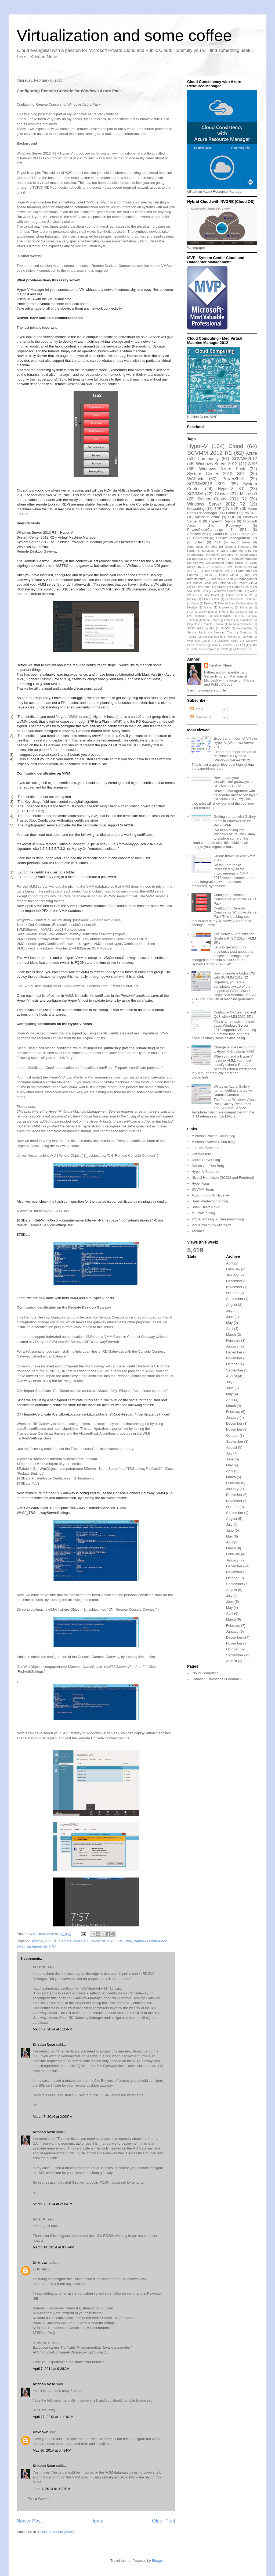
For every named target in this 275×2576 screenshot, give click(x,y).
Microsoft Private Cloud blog (213, 1136)
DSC (214, 546)
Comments (200, 717)
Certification (232, 599)
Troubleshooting (212, 636)
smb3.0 (196, 649)
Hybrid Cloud (228, 574)
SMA (218, 566)
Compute (251, 599)
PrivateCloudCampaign (205, 530)
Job (242, 611)
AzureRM (246, 595)
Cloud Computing (204, 1673)
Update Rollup (242, 587)
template (210, 649)
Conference (244, 570)
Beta (195, 558)
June (230, 1317)
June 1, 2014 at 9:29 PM (51, 2489)
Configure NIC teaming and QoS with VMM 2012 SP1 (235, 1014)
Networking (196, 509)
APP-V (192, 570)
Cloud (236, 446)
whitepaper (240, 649)
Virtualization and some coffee (124, 35)
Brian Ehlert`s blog (205, 1207)
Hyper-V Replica (222, 521)
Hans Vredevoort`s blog (209, 1201)
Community (208, 458)
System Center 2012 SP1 (216, 473)
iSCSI (241, 645)
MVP (234, 509)
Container (200, 538)
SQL (231, 517)
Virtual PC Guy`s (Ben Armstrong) (217, 1219)
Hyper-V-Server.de (205, 1172)
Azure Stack (248, 554)
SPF (119, 1941)
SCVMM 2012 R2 (100, 1941)
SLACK (225, 628)
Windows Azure (228, 640)
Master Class (202, 583)
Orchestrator (196, 554)
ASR (217, 542)
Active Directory (222, 554)
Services (208, 550)
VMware (248, 636)
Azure (251, 453)
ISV (232, 611)
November (234, 1287)
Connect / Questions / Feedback (216, 1679)
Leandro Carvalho (205, 1148)
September (234, 1299)
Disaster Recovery (238, 546)
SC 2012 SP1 (246, 534)
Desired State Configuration (235, 603)
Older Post (163, 2521)
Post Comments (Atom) (56, 2532)
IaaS (248, 574)
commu (228, 645)
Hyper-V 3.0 (231, 488)
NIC (241, 615)
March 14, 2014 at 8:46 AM (53, 2247)
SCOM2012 (200, 566)
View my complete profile (206, 690)
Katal (229, 579)
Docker (208, 607)
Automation (195, 546)
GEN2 (208, 558)
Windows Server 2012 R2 (36, 1947)
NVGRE (51, 1941)
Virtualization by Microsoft (211, 1225)
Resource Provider (241, 624)
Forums (192, 574)
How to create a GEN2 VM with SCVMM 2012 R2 (234, 975)
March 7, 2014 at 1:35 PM (53, 2029)
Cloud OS (220, 534)
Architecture (196, 534)
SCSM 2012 (195, 628)
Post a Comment (40, 2499)
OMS (253, 562)
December (234, 1281)
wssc (253, 591)
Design (208, 603)
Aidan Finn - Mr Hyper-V (210, 1195)
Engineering (226, 607)
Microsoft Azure (207, 517)
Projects (192, 624)
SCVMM (195, 494)
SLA (212, 628)
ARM (248, 550)
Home (97, 2521)
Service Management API (236, 538)
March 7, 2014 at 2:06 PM (53, 2117)
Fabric (231, 513)
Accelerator (212, 595)
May (229, 1323)
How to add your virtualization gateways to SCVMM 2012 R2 (233, 782)
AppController (240, 542)
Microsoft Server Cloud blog (212, 1142)
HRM (208, 574)
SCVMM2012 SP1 (206, 484)
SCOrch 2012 (201, 587)
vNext (199, 542)
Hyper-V (36, 1941)
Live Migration (196, 615)
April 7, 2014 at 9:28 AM (51, 2369)
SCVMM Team (202, 1189)
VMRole (232, 636)
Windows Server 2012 (216, 463)
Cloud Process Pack (216, 570)
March (231, 1334)
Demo (195, 603)
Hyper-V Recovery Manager (237, 558)
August (231, 1305)
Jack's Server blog (205, 1160)
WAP (128, 1941)
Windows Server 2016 (229, 591)
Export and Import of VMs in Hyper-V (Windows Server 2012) (235, 742)
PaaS (191, 550)
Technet (197, 1231)
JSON (216, 579)
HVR (222, 611)
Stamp (221, 587)
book (215, 645)
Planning (229, 620)
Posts (196, 709)
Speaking (245, 632)
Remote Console (72, 1941)
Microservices (222, 615)
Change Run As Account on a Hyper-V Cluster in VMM (235, 1049)
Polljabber (246, 620)
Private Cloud (247, 583)
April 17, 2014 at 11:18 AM (53, 2417)
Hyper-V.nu (200, 1183)
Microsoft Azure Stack (227, 562)
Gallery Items (206, 611)
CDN (205, 599)
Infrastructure (196, 579)
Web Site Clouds (198, 640)
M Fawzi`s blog (203, 1213)
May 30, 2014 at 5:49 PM (52, 2450)
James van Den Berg (207, 1166)
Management (248, 579)
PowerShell (233, 478)
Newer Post (29, 2521)
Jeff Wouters (201, 1154)
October (232, 1293)
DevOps (192, 607)
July (229, 1311)
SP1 (243, 530)
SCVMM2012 (244, 458)
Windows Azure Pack (150, 1941)
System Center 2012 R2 (222, 499)
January (232, 1275)
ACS (195, 595)
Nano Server (211, 620)
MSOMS (198, 562)
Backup (192, 599)
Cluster (221, 494)
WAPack (195, 478)
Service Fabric (196, 632)
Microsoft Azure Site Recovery (222, 523)
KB (251, 611)
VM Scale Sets (197, 591)
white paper (229, 550)
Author (230, 595)
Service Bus (244, 628)
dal (250, 566)
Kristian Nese (44, 2045)
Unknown (41, 2262)
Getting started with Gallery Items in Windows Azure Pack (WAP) (235, 821)
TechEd (192, 636)
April (229, 1263)
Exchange (246, 607)
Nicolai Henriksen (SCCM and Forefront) (222, 1178)
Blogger (158, 2561)
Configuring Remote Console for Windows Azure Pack (235, 899)
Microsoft (248, 494)
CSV (216, 599)
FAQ (190, 611)
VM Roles (235, 566)
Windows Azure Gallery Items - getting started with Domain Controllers (234, 1090)
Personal (224, 583)
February (233, 1269)
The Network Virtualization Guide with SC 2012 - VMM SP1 (235, 938)
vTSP (224, 649)
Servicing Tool (223, 632)
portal (253, 645)
